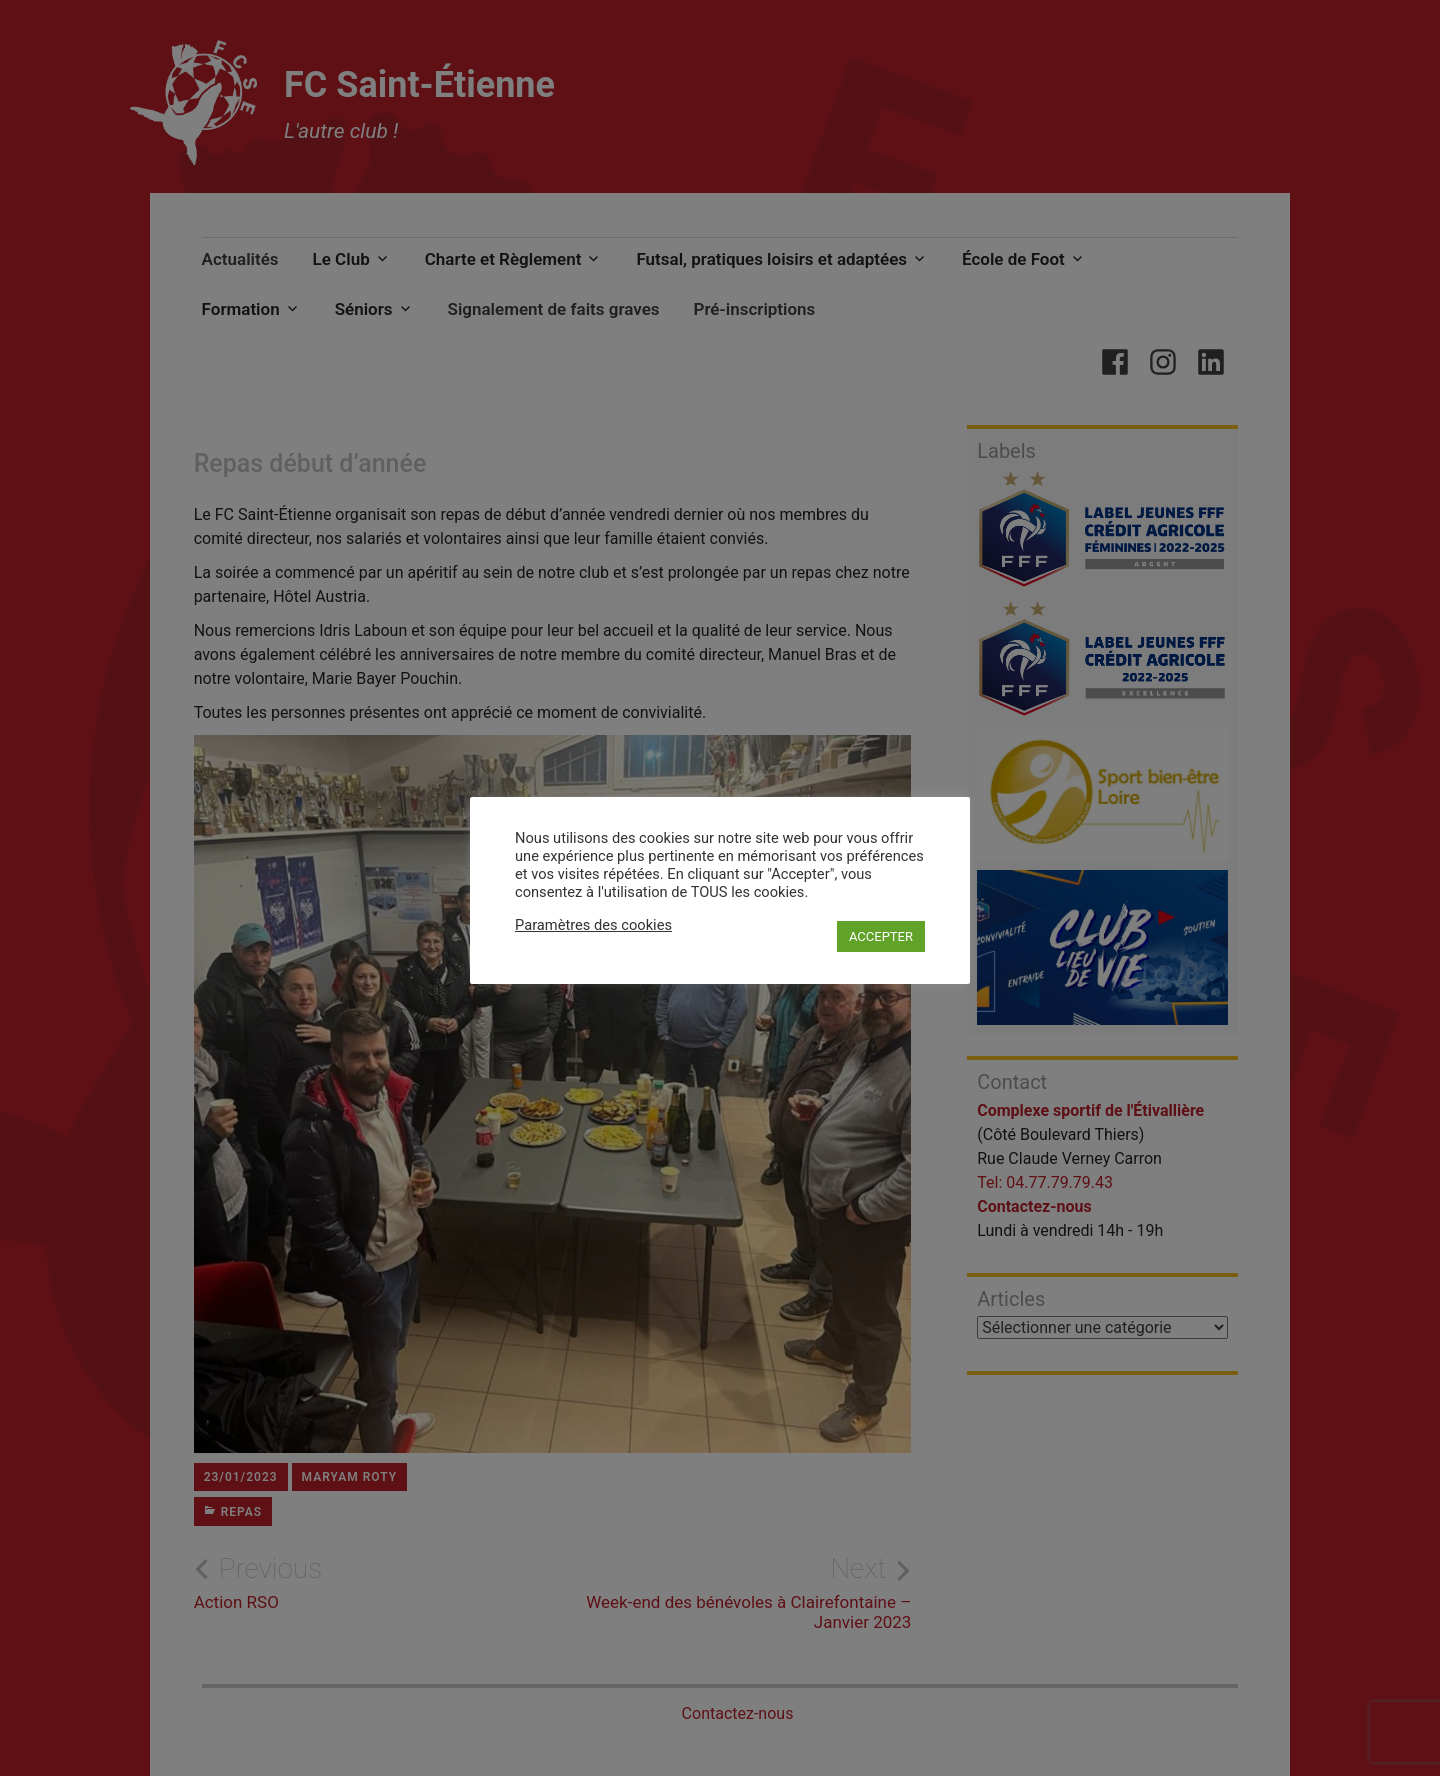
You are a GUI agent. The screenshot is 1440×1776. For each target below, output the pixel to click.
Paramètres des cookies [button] (593, 925)
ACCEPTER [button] (881, 936)
